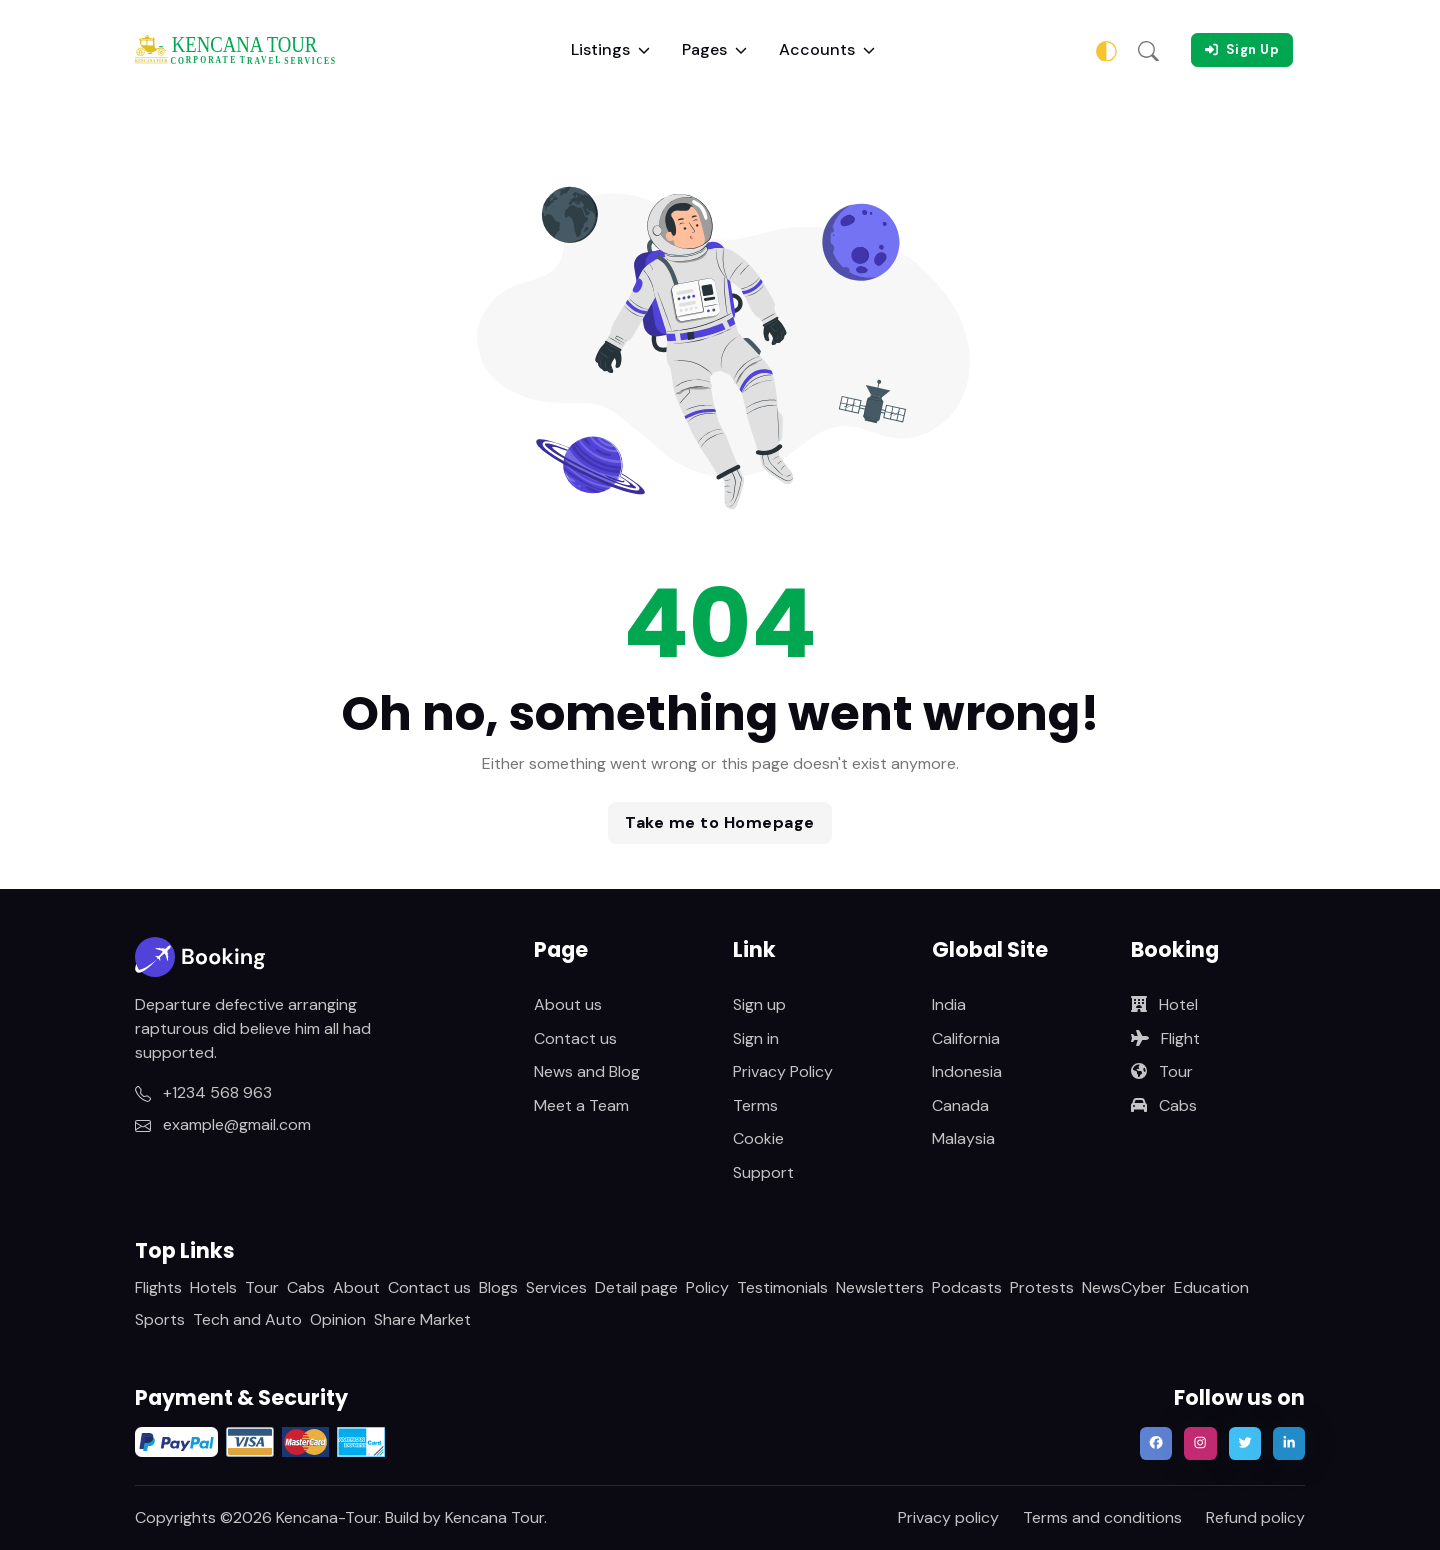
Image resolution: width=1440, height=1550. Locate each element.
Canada (960, 1105)
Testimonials (782, 1287)
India (949, 1004)
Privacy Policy (783, 1071)
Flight (1165, 1038)
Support (763, 1172)
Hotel (1164, 1004)
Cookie (758, 1138)
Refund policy (1255, 1517)
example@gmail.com (223, 1124)
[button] (1148, 50)
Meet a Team (581, 1105)
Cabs (1164, 1105)
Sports (160, 1319)
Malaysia (963, 1138)
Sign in (756, 1038)
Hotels (213, 1287)
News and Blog (587, 1071)
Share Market (422, 1319)
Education (1211, 1287)
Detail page (636, 1287)
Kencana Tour (494, 1517)
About (356, 1287)
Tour (1162, 1071)
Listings (610, 49)
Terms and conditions (1102, 1517)
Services (556, 1287)
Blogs (498, 1287)
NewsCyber (1124, 1287)
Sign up (759, 1004)
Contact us (575, 1038)
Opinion (338, 1319)
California (966, 1038)
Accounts (827, 49)
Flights (158, 1287)
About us (568, 1004)
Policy (707, 1287)
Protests (1042, 1287)
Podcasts (967, 1287)
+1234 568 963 (203, 1092)
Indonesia (967, 1071)
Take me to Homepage (720, 822)
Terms (755, 1105)
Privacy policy (948, 1517)
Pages (714, 49)
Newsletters (880, 1287)
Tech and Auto (247, 1319)
